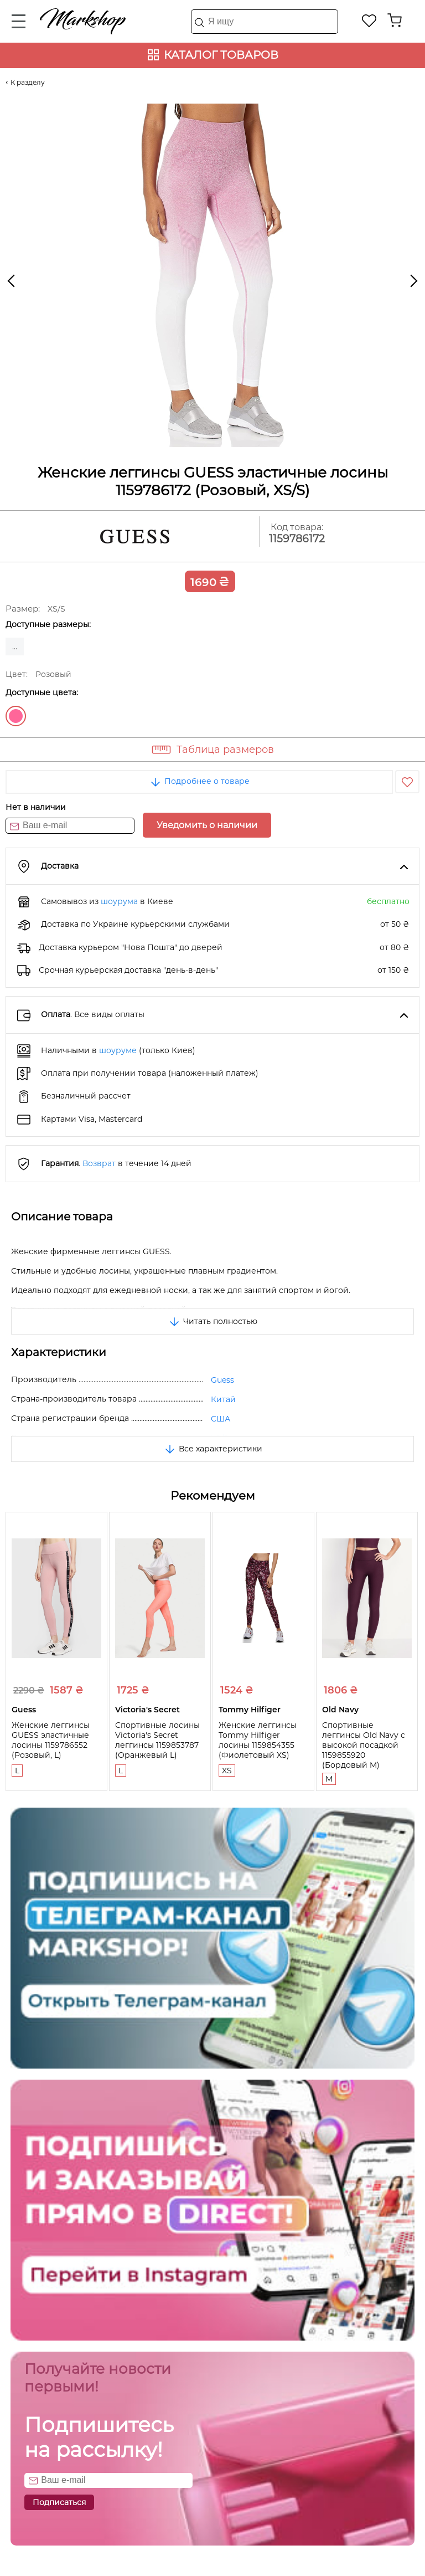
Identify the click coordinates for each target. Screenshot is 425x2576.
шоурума (119, 901)
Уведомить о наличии (207, 825)
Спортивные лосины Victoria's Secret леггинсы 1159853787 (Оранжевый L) (157, 1740)
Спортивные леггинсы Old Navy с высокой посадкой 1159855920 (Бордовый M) (363, 1745)
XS (227, 1771)
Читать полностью (212, 1321)
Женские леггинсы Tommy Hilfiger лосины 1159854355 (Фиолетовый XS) (258, 1740)
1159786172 (297, 538)
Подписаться (59, 2502)
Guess (222, 1380)
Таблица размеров (225, 749)
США (220, 1419)
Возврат (99, 1163)
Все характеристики (212, 1449)
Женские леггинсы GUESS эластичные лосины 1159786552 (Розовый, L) (51, 1740)
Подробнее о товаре (199, 781)
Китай (223, 1399)
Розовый (16, 716)
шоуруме (118, 1050)
